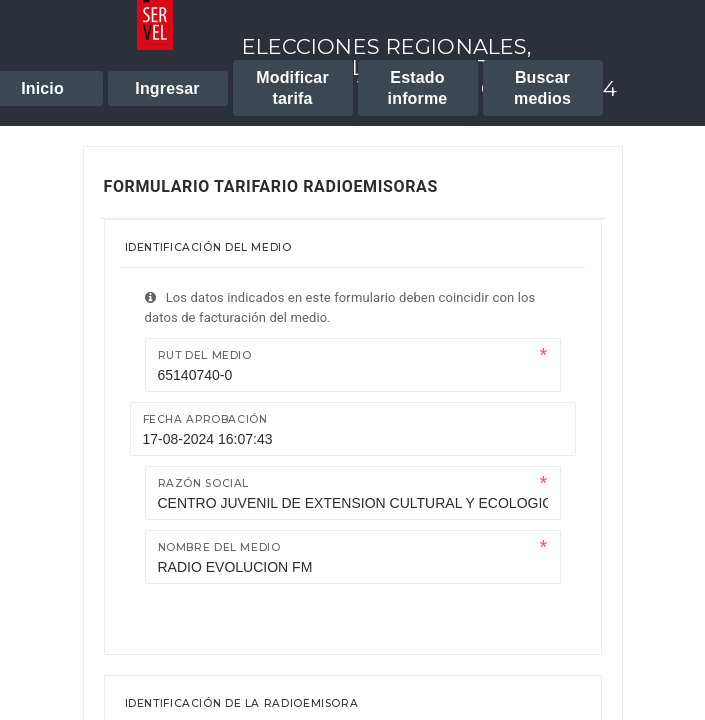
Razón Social (204, 483)
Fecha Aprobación (205, 419)
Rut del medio (205, 355)
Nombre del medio (219, 547)
